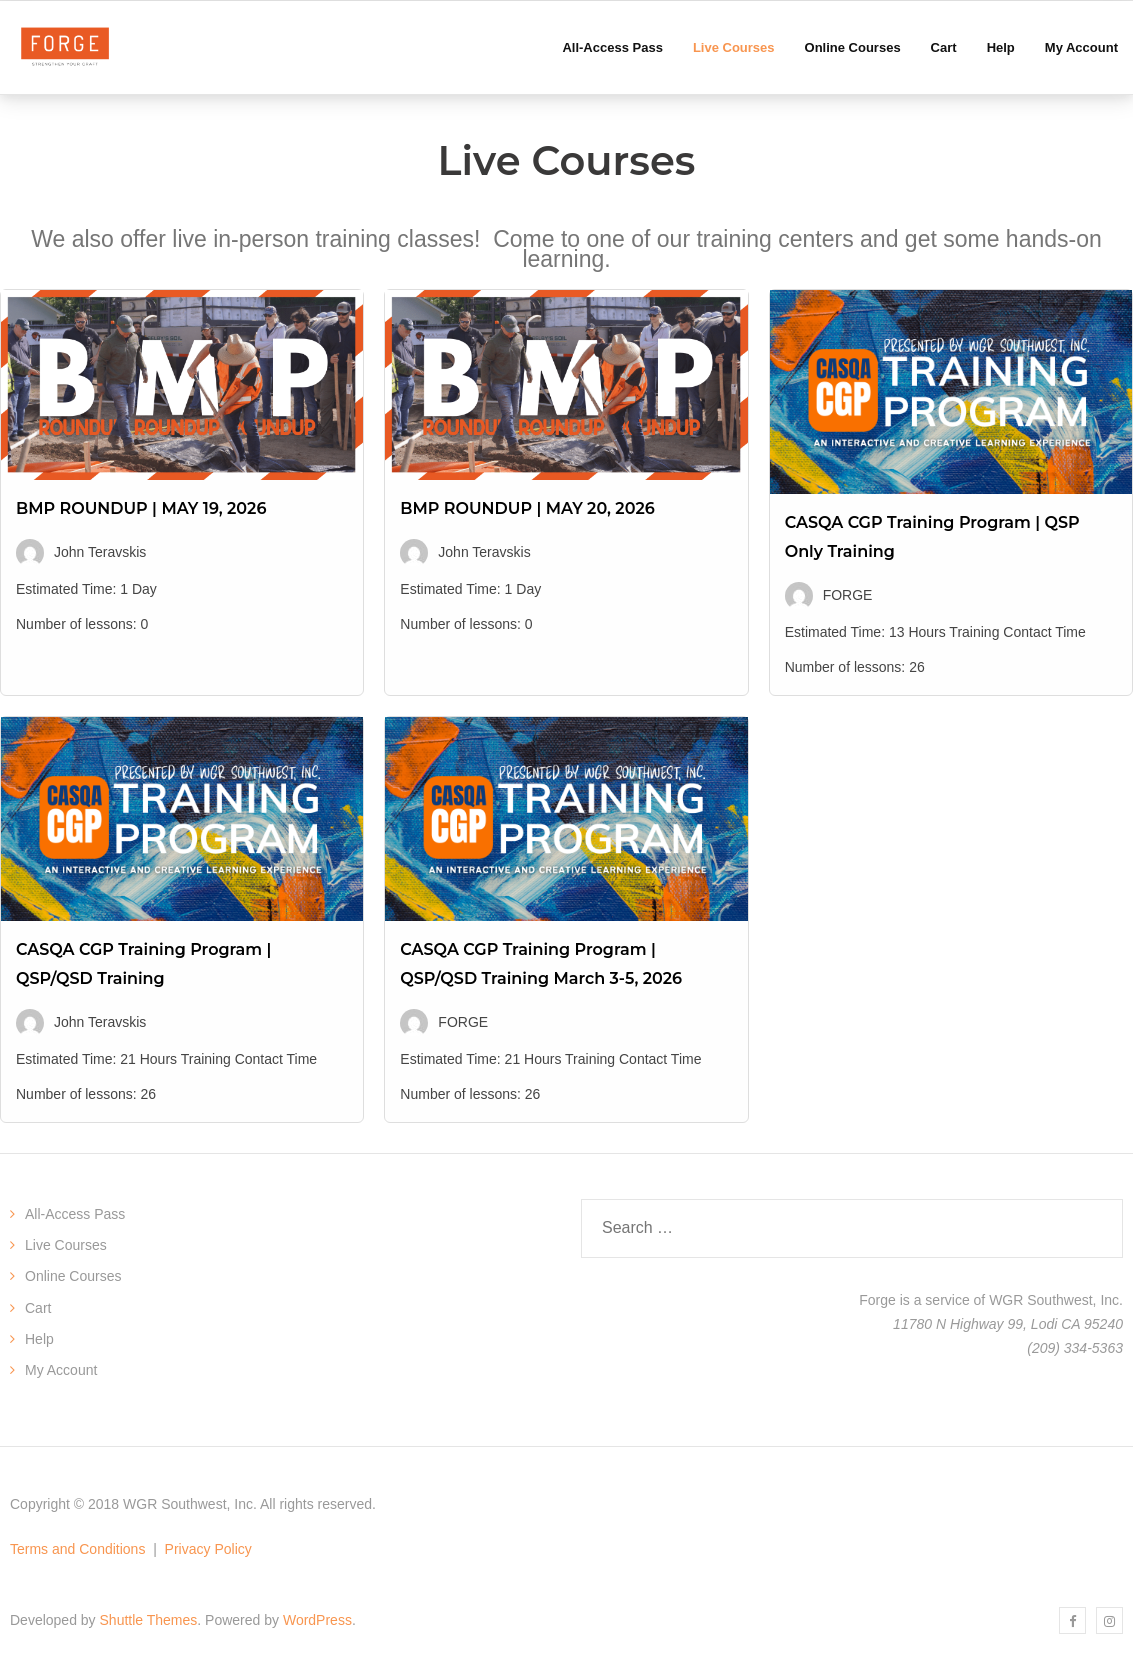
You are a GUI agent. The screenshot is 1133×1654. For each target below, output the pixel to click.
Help (39, 1339)
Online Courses (73, 1276)
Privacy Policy (208, 1549)
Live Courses (66, 1245)
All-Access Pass (75, 1214)
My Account (61, 1370)
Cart (38, 1308)
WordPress (317, 1620)
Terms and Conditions (77, 1549)
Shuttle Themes (149, 1620)
